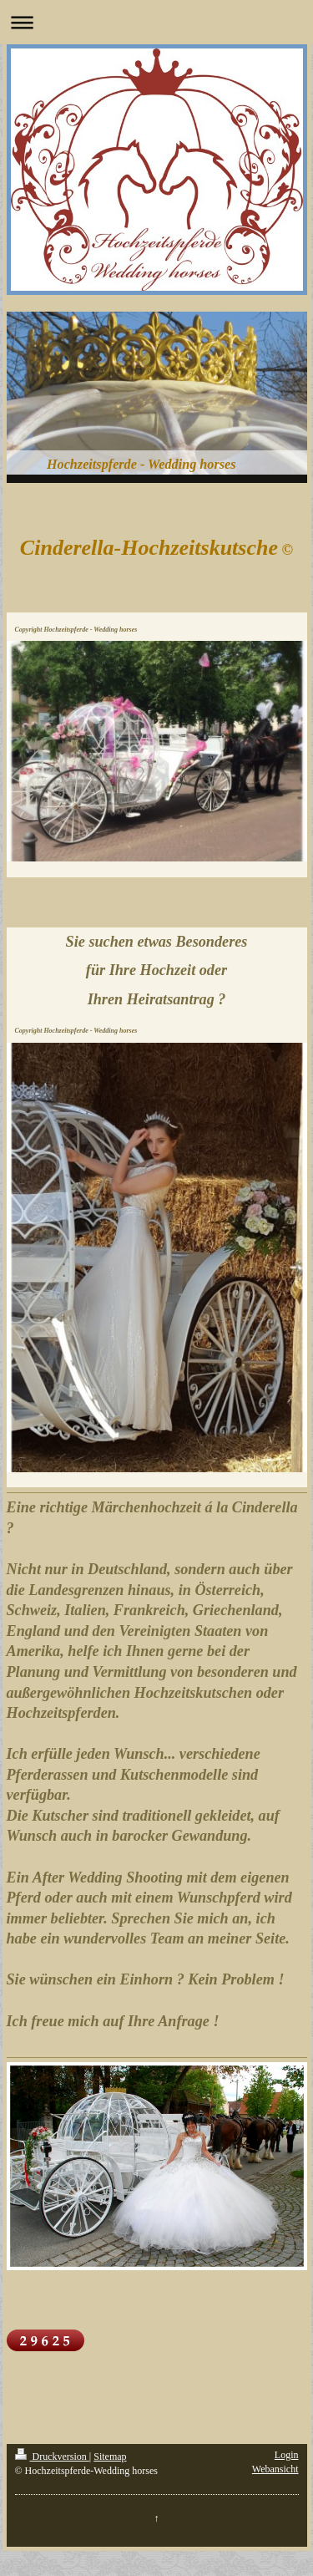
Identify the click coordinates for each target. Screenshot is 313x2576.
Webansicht (275, 2469)
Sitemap (109, 2456)
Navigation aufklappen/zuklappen (156, 22)
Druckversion (52, 2456)
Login (287, 2455)
